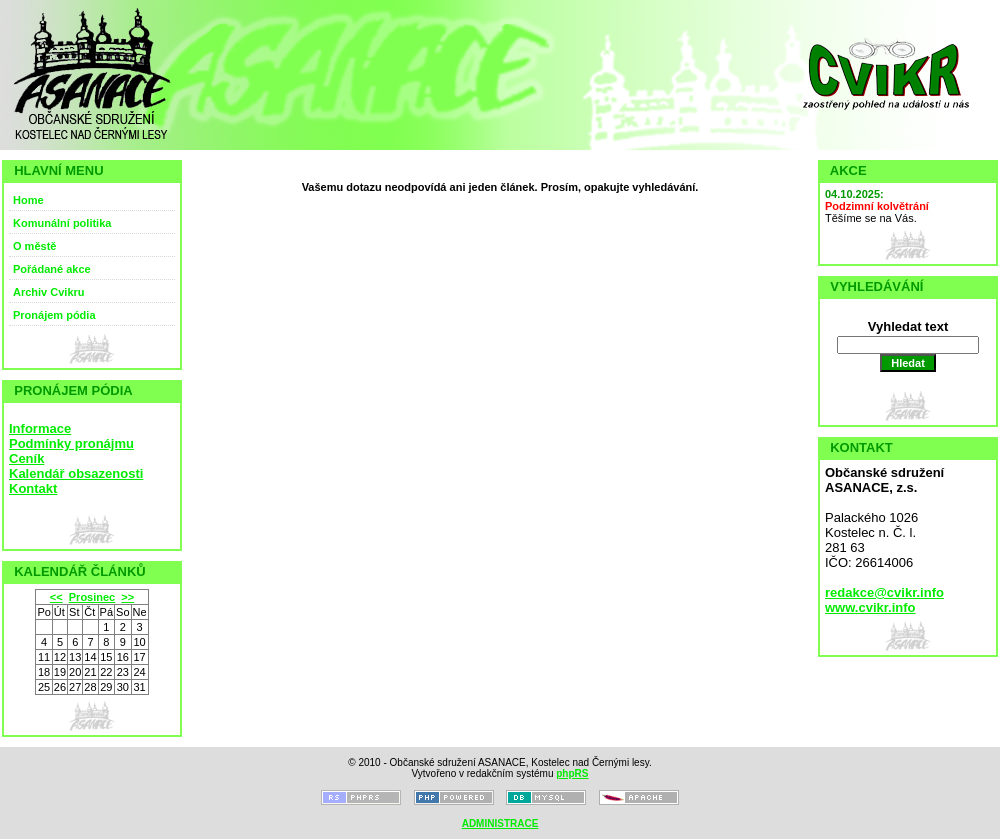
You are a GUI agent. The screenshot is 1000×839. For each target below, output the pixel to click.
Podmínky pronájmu (71, 443)
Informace (40, 428)
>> (127, 597)
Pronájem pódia (54, 315)
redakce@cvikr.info (884, 592)
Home (28, 200)
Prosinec (92, 597)
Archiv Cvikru (49, 292)
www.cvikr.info (870, 607)
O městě (34, 246)
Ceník (26, 458)
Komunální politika (62, 223)
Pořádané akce (52, 269)
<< (56, 597)
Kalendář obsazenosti (76, 473)
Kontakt (33, 488)
